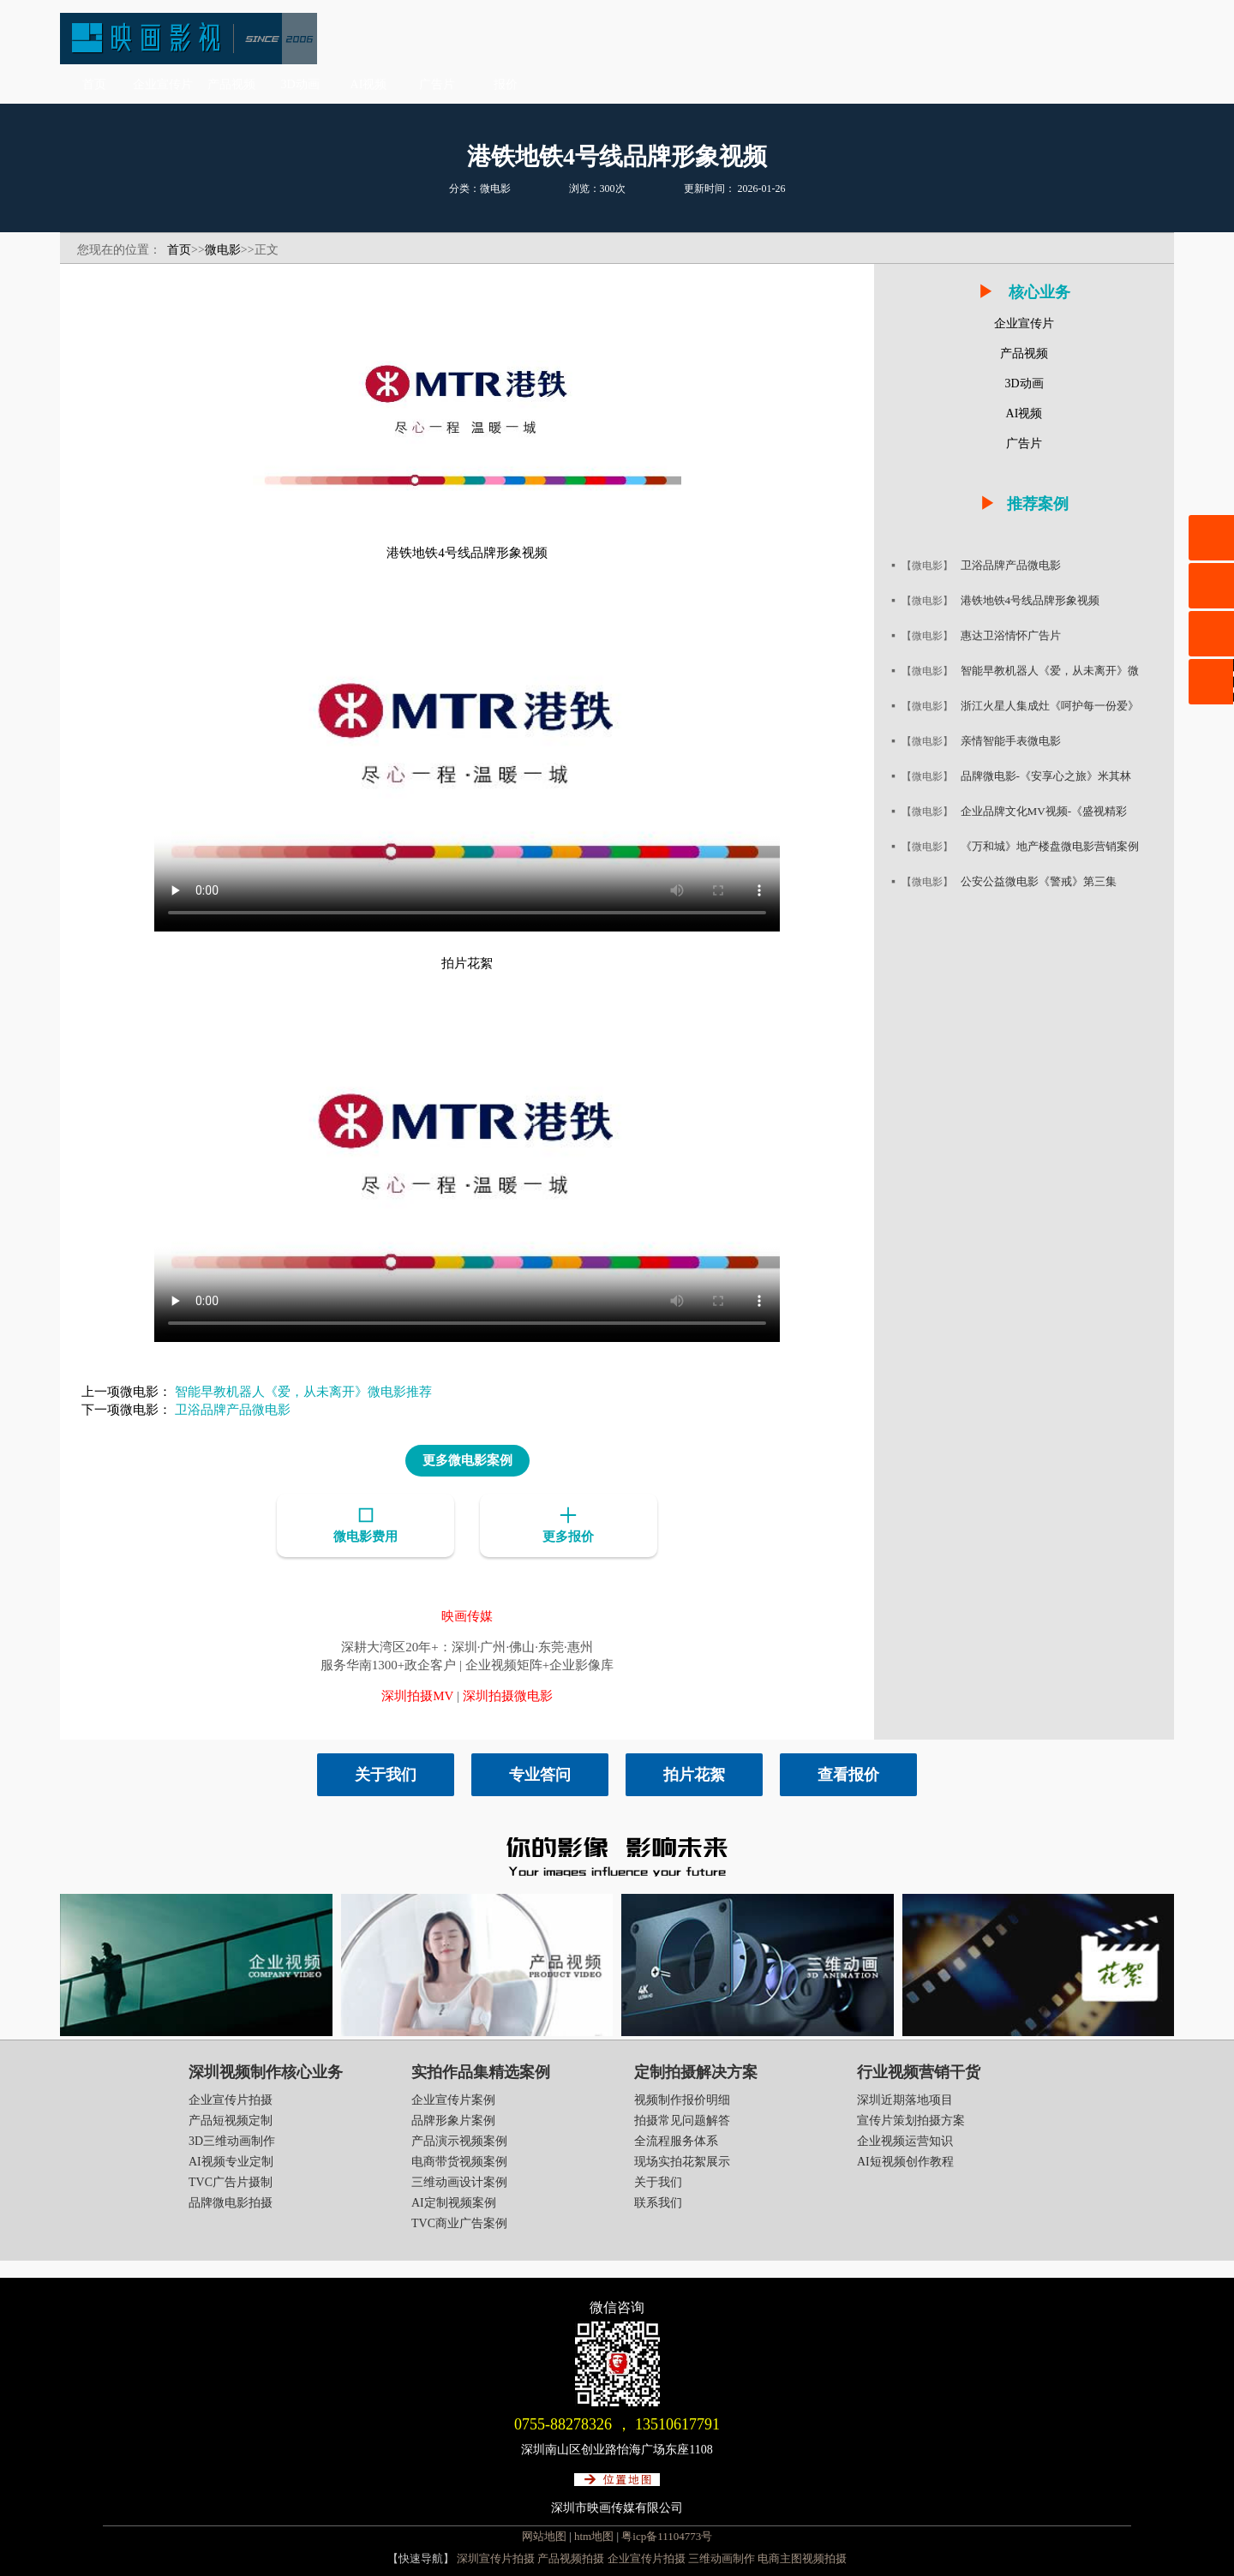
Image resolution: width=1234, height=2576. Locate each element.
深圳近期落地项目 (905, 2098)
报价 (506, 84)
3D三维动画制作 (232, 2139)
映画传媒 (467, 1614)
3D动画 (299, 84)
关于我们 (385, 1773)
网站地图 (544, 2534)
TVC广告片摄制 (231, 2180)
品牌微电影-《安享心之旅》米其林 (1053, 776)
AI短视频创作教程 (905, 2160)
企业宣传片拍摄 (231, 2098)
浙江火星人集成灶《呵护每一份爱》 (1057, 705)
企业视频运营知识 (905, 2139)
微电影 (223, 249)
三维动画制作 (721, 2556)
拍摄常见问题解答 (682, 2118)
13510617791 (677, 2422)
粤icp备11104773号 (666, 2534)
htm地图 (594, 2534)
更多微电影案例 (467, 1460)
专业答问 (540, 1773)
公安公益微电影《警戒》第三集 (1045, 881)
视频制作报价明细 (682, 2098)
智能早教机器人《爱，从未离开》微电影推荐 (303, 1392)
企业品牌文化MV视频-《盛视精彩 (1050, 811)
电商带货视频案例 (459, 2160)
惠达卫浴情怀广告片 (1015, 635)
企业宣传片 (163, 84)
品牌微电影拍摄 (231, 2201)
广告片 (437, 84)
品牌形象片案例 (453, 2118)
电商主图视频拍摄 (802, 2556)
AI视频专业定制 (231, 2160)
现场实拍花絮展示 (682, 2160)
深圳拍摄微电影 (508, 1694)
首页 (94, 84)
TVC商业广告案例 (459, 2221)
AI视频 (368, 84)
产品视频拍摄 (570, 2556)
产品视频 (231, 84)
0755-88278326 (563, 2422)
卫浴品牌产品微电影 (233, 1410)
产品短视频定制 (231, 2118)
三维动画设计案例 (459, 2180)
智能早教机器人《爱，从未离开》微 (1057, 670)
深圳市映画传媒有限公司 (617, 2506)
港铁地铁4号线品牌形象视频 (1036, 600)
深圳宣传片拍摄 (496, 2556)
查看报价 (848, 1773)
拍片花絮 (694, 1773)
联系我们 (658, 2201)
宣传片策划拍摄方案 (911, 2118)
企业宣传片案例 (453, 2098)
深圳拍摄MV (417, 1694)
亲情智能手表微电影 (1015, 740)
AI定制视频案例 (453, 2201)
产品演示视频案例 (459, 2139)
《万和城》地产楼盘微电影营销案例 (1057, 846)
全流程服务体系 (676, 2139)
